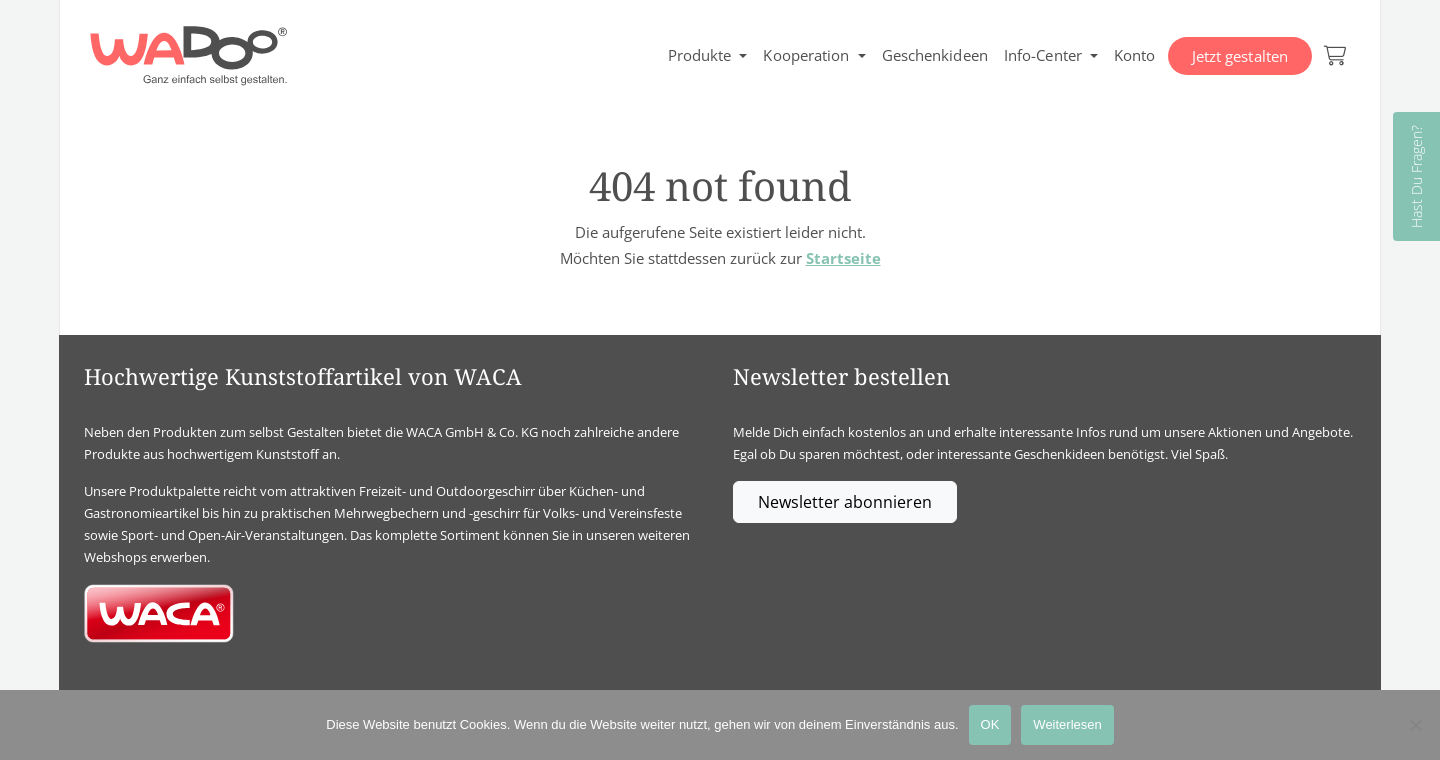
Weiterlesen (1067, 724)
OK (990, 724)
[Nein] (1415, 725)
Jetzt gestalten (1240, 56)
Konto (1135, 55)
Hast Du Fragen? (1416, 176)
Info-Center (1043, 55)
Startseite (843, 258)
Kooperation (806, 55)
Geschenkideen (935, 55)
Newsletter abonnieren (845, 502)
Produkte (700, 55)
